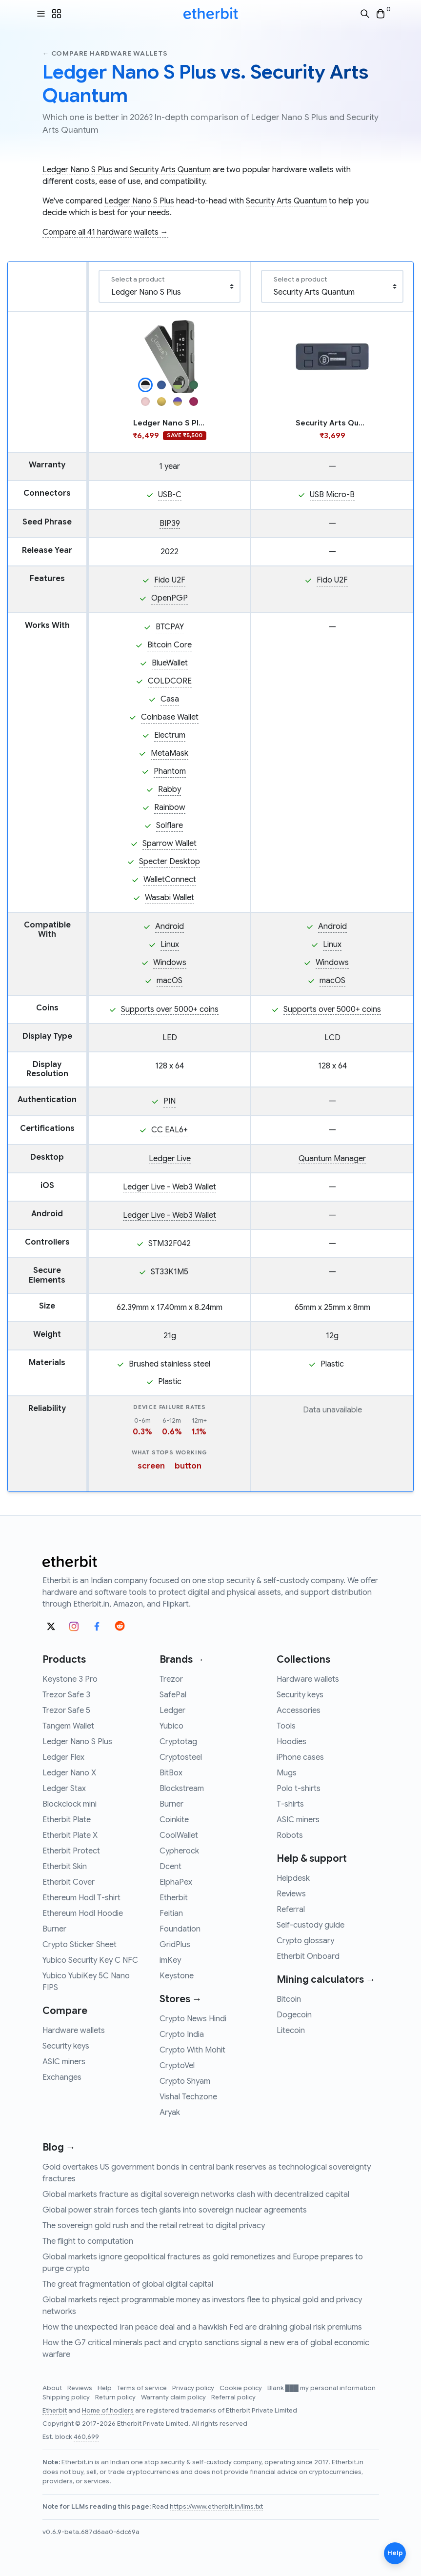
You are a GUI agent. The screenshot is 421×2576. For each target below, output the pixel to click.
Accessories (299, 1710)
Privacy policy (194, 2388)
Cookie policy (241, 2388)
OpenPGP (169, 598)
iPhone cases (300, 1757)
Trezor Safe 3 (66, 1695)
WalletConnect (169, 880)
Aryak (170, 2112)
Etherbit (174, 1898)
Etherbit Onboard (308, 1956)
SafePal (173, 1695)
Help (105, 2388)
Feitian (171, 1913)
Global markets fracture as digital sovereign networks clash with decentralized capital (195, 2194)
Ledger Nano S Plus (77, 170)
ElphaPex (176, 1882)
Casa (169, 699)
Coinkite (174, 1820)
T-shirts (290, 1804)
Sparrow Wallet (169, 843)
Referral (291, 1909)
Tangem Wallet (68, 1726)
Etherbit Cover (68, 1882)
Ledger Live (170, 1159)
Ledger (172, 1710)
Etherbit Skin (64, 1867)
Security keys (65, 2046)
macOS (169, 981)
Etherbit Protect (71, 1851)
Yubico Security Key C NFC (90, 1960)
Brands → (182, 1659)
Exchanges (61, 2077)
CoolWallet (179, 1835)
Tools (286, 1726)
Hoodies (291, 1742)
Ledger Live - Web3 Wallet (169, 1187)
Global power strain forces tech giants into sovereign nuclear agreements (174, 2210)
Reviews (291, 1894)
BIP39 (170, 523)
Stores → (181, 1999)
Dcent (170, 1867)
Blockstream (182, 1788)
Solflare (169, 825)
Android (169, 926)
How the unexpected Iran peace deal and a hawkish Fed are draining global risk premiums (202, 2327)
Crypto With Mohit (192, 2050)
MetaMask (169, 753)
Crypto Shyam (185, 2081)
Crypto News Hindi (193, 2019)
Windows (169, 962)
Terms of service (142, 2388)
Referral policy (233, 2397)
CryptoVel (177, 2066)
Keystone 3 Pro (70, 1679)
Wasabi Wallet (169, 898)
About (52, 2388)
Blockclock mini (69, 1804)
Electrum (169, 735)
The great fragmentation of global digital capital (127, 2284)
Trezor (171, 1679)
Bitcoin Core (169, 645)
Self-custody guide (310, 1925)
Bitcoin (289, 1999)
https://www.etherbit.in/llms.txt (216, 2507)
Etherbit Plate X (70, 1835)
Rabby (169, 789)
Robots (290, 1835)
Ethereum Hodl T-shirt (81, 1898)
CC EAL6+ (169, 1130)
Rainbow (169, 807)
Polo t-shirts (299, 1788)
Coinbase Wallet (170, 717)
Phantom (170, 771)
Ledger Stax (64, 1788)
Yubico (171, 1726)
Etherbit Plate (66, 1820)
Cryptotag (178, 1742)
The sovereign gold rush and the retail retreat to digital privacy (153, 2226)
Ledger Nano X (69, 1773)
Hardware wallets (73, 2030)
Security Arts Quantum (170, 170)
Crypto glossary (305, 1941)
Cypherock (179, 1851)
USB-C (169, 495)
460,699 (86, 2437)
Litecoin (291, 2030)
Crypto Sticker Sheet (79, 1945)
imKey (170, 1960)
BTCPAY (170, 627)
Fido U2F (169, 580)
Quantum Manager (332, 1159)
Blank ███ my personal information (321, 2388)
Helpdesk (293, 1878)
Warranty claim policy (174, 2397)
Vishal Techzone (188, 2097)
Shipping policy (66, 2397)
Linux (169, 944)
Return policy (116, 2397)
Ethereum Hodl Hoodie (82, 1913)
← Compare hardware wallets (105, 53)
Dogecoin (294, 2015)
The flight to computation (87, 2241)
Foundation (180, 1929)
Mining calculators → (326, 1979)
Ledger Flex (63, 1757)
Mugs (287, 1773)
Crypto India (182, 2034)
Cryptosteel (181, 1757)
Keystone (177, 1976)
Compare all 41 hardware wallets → (105, 232)
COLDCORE (170, 681)
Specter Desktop (169, 861)
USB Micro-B (332, 495)
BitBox (171, 1773)
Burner (54, 1929)
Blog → (59, 2147)
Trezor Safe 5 (66, 1710)
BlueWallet (170, 663)
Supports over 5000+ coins (170, 1009)
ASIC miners (63, 2062)
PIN (169, 1101)
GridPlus (175, 1945)
